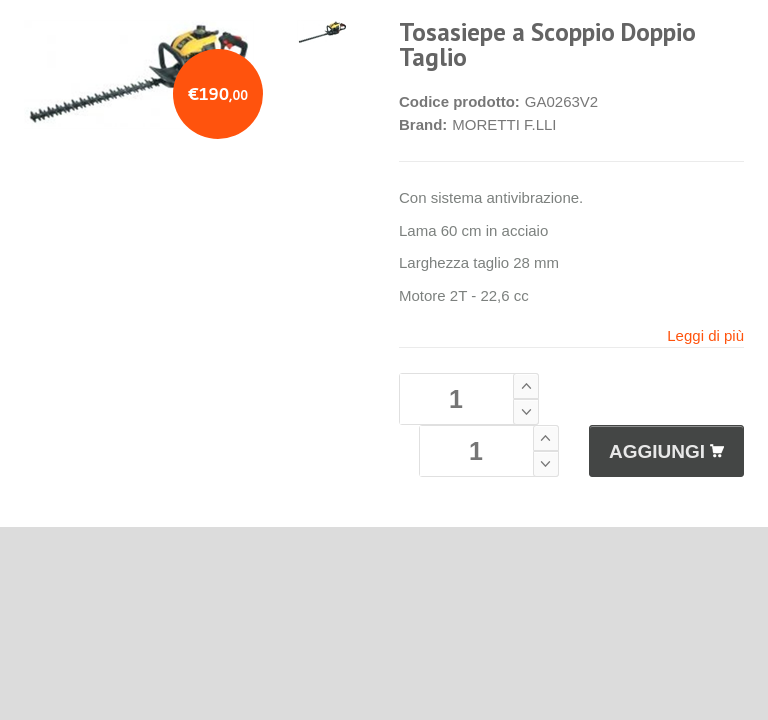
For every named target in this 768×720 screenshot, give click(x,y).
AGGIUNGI (666, 451)
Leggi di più (705, 335)
